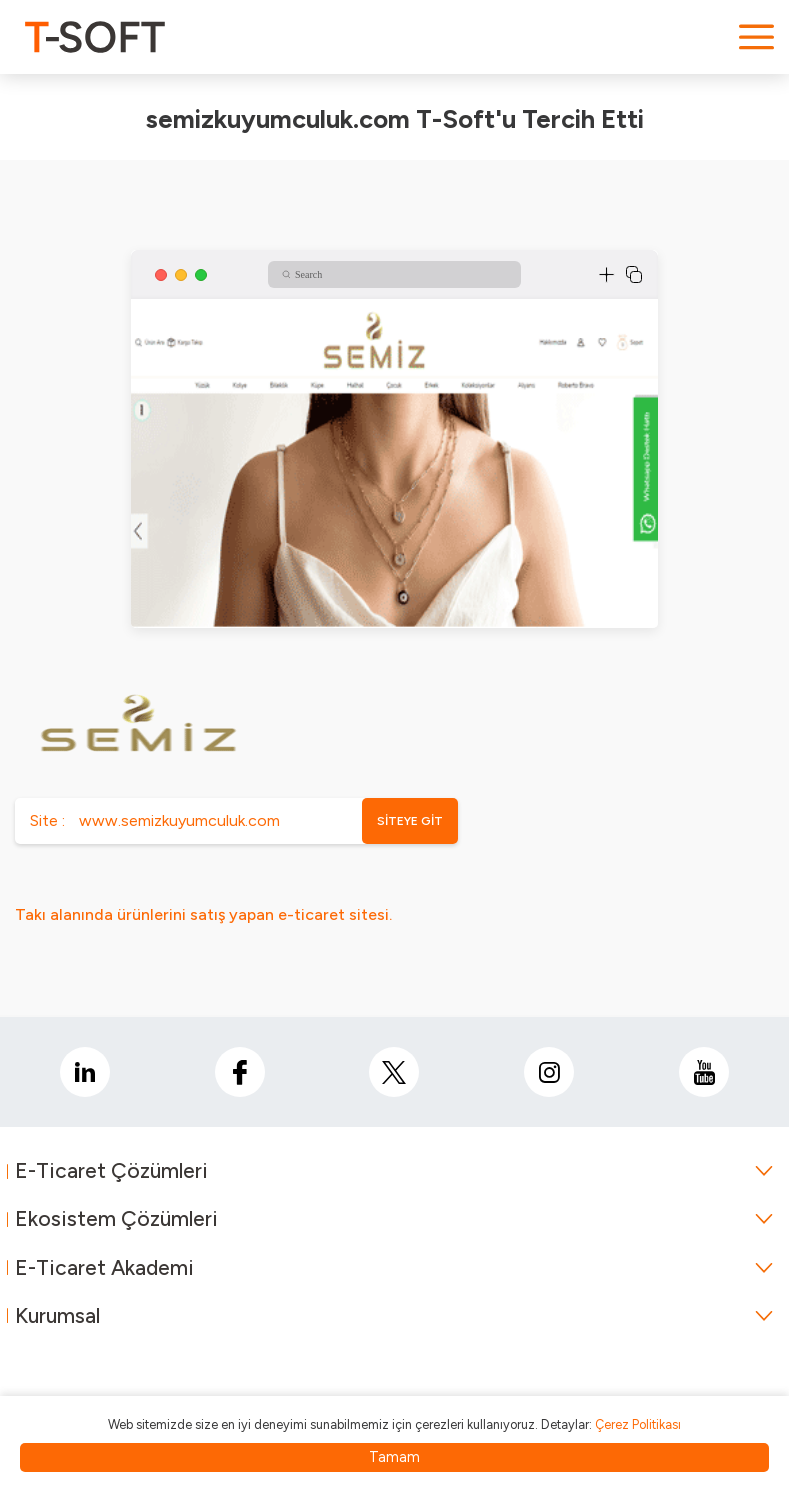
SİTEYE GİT (410, 821)
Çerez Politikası (638, 1424)
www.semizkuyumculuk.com (179, 820)
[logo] (95, 37)
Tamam (394, 1457)
